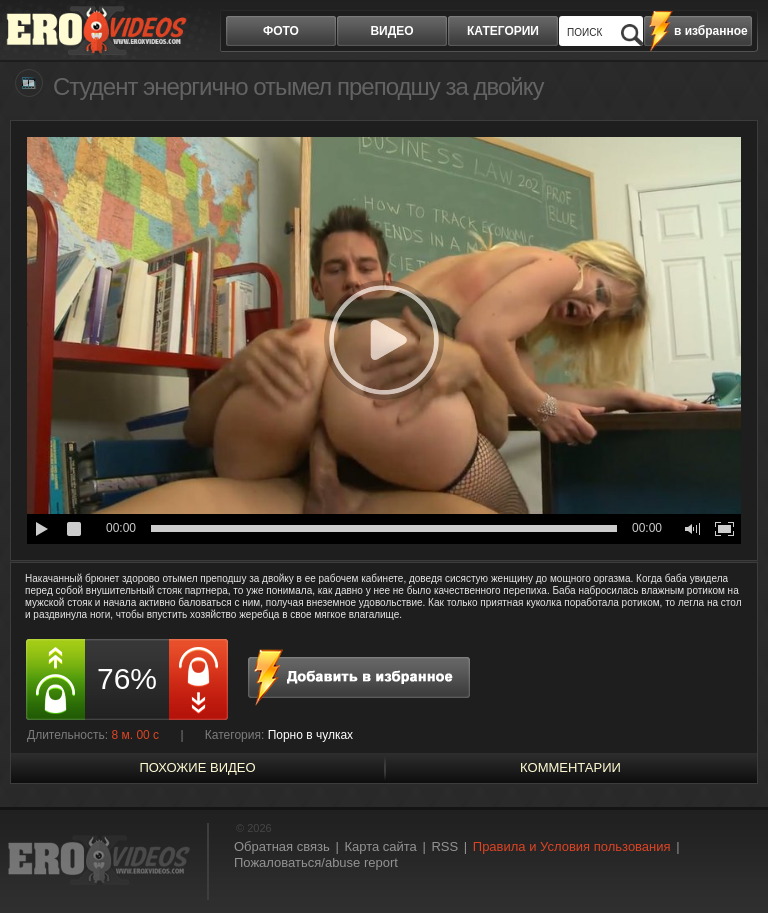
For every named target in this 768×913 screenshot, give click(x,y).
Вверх (730, 861)
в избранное (711, 31)
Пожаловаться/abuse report (316, 862)
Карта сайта (380, 846)
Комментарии (570, 767)
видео (391, 31)
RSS (444, 846)
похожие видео (197, 767)
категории (503, 31)
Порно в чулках (311, 735)
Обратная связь (282, 846)
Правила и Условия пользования (572, 846)
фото (281, 31)
